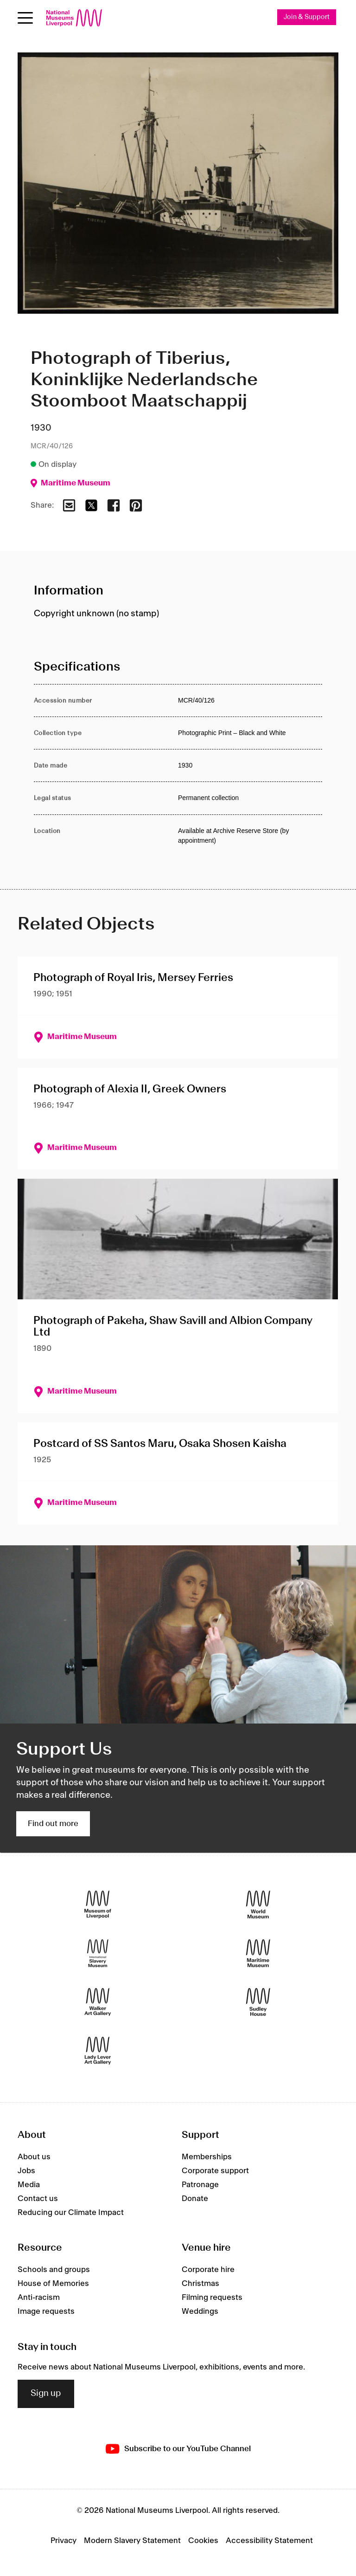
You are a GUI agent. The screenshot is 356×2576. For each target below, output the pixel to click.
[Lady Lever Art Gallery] (98, 2051)
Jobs (26, 2171)
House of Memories (53, 2284)
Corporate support (215, 2171)
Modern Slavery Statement (132, 2541)
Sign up (46, 2394)
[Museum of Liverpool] (98, 1905)
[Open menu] (25, 18)
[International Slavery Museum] (98, 1954)
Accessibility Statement (269, 2541)
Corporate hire (208, 2270)
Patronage (200, 2185)
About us (34, 2157)
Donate (195, 2199)
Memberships (207, 2157)
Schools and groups (54, 2270)
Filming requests (212, 2298)
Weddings (200, 2312)
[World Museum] (258, 1905)
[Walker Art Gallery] (98, 2002)
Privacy (63, 2541)
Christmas (200, 2284)
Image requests (46, 2312)
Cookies (203, 2541)
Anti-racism (39, 2298)
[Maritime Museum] (258, 1954)
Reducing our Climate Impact (71, 2213)
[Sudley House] (258, 2002)
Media (29, 2185)
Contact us (38, 2199)
